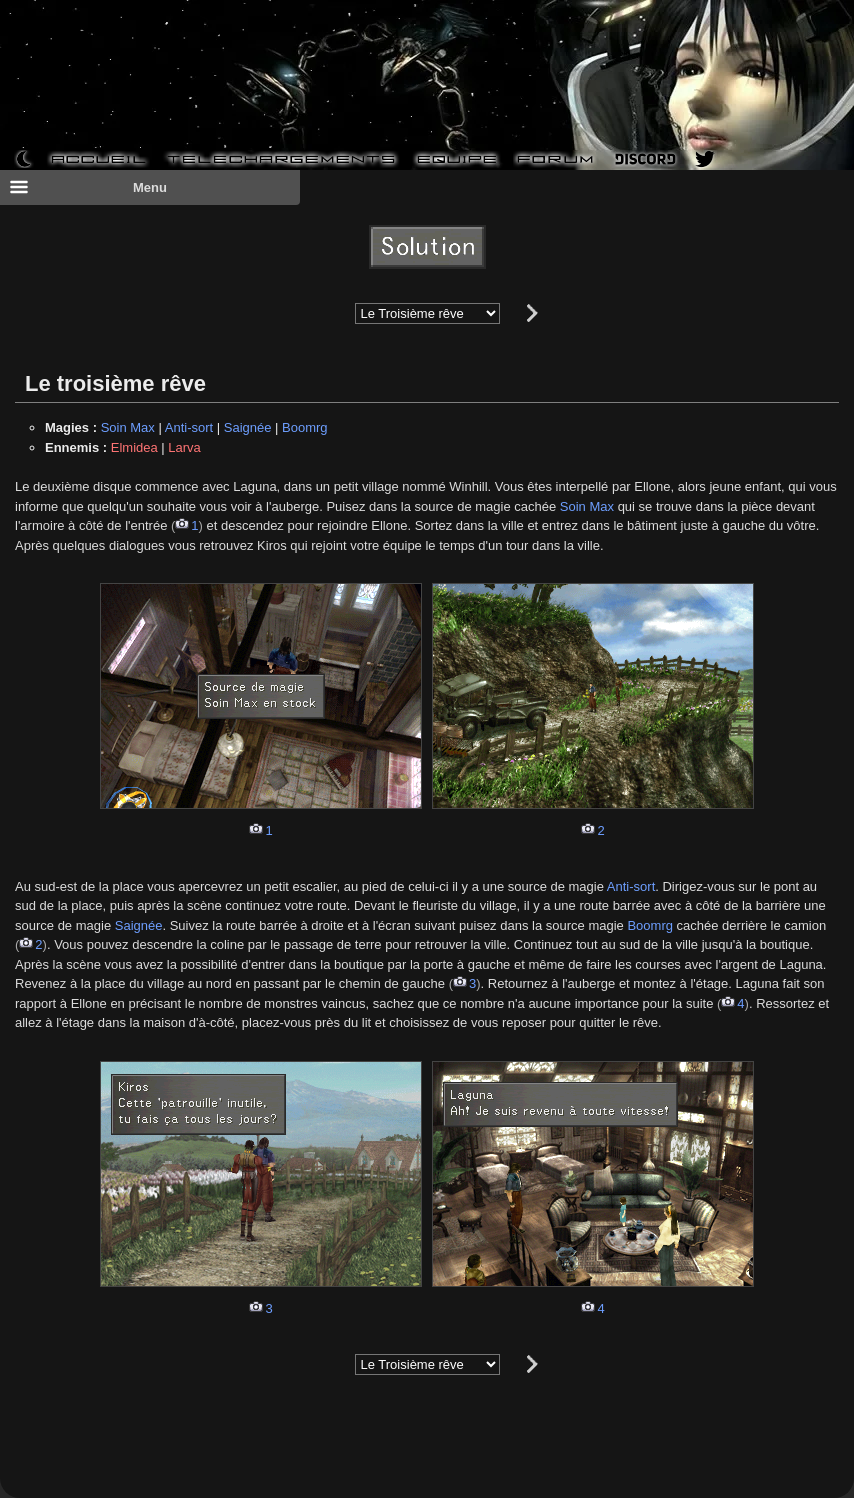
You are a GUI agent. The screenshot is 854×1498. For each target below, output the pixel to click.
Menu (88, 187)
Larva (184, 447)
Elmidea (134, 447)
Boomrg (305, 427)
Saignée (248, 427)
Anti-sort (189, 427)
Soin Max (128, 427)
